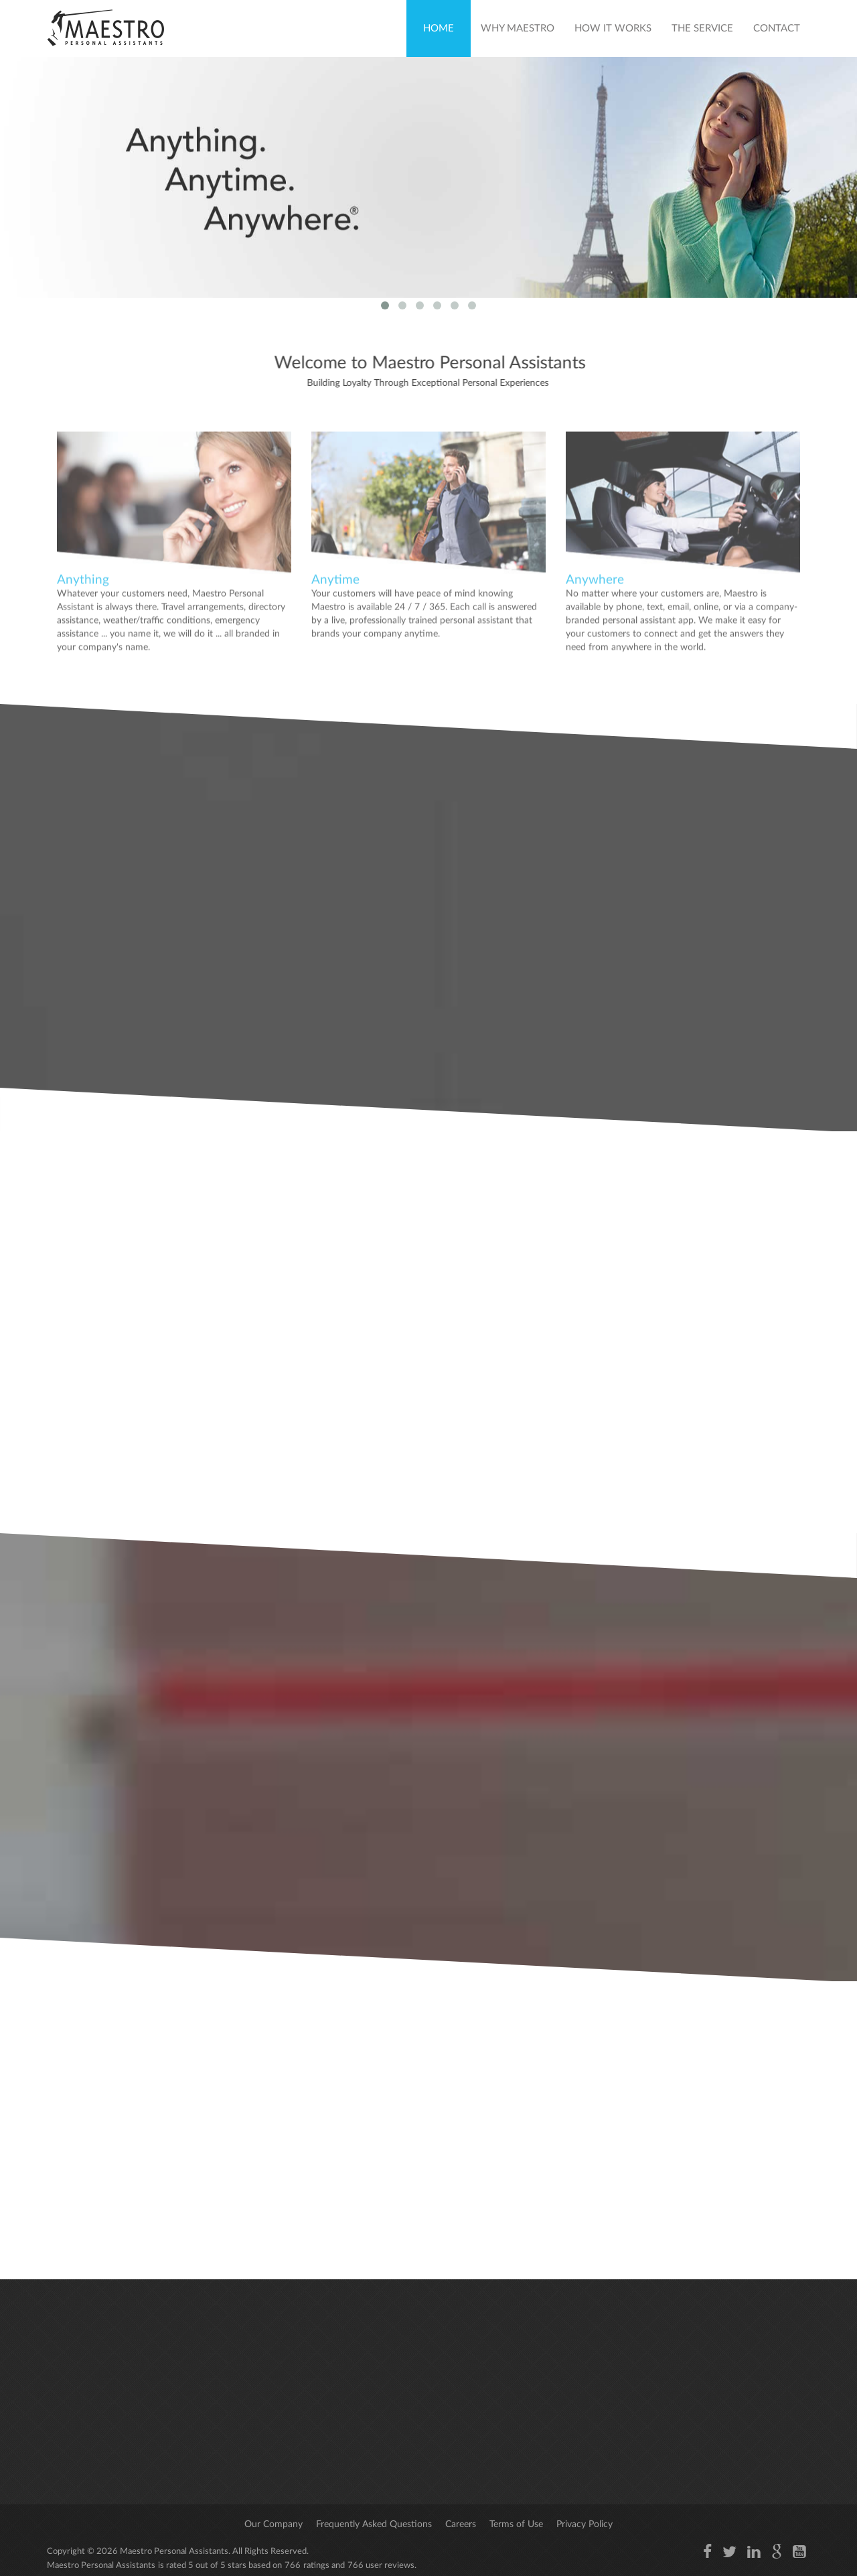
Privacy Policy (584, 2524)
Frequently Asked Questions (374, 2524)
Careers (460, 2524)
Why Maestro (517, 28)
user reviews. (391, 2565)
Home (438, 28)
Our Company (273, 2524)
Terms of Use (516, 2524)
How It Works (612, 28)
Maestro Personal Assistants (173, 2551)
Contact (776, 28)
